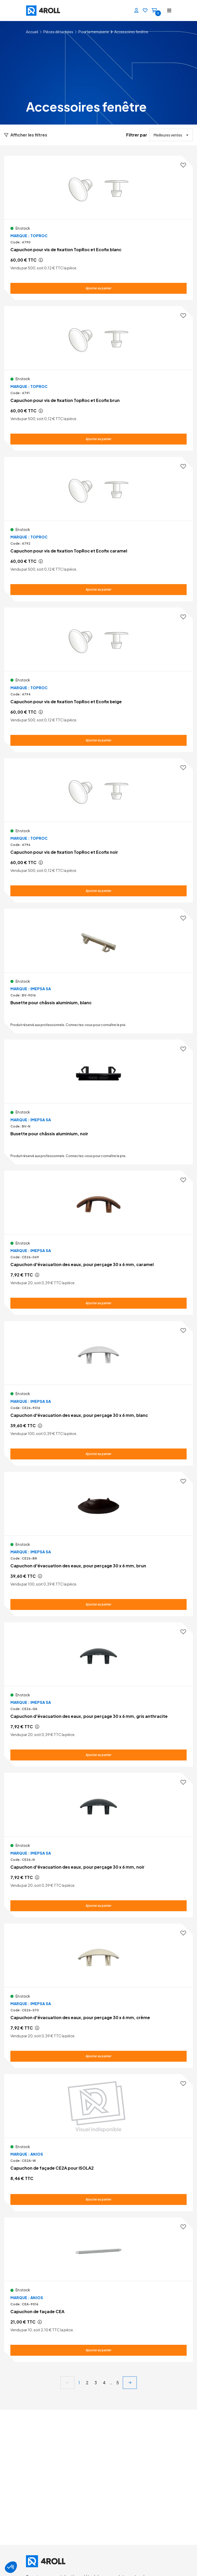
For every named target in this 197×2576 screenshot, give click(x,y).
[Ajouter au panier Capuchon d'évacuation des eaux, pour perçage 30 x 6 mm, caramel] (98, 1303)
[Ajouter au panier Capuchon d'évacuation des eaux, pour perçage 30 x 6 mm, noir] (98, 1905)
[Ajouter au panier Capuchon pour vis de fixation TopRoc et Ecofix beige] (98, 740)
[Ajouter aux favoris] (183, 165)
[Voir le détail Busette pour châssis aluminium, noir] (98, 1102)
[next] (130, 2382)
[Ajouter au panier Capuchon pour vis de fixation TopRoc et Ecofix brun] (98, 439)
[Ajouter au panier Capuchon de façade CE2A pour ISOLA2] (98, 2199)
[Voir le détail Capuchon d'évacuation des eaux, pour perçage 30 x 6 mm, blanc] (98, 1393)
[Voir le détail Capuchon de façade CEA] (98, 2290)
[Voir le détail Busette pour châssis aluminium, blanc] (98, 971)
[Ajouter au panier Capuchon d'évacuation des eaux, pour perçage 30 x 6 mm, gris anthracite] (98, 1755)
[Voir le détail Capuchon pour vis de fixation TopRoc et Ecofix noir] (98, 830)
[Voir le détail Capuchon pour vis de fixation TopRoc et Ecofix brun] (98, 378)
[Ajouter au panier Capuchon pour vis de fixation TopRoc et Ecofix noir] (98, 890)
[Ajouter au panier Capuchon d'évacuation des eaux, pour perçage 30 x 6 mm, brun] (98, 1604)
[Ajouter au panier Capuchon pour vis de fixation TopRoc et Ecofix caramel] (98, 589)
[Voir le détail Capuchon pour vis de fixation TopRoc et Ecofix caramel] (98, 529)
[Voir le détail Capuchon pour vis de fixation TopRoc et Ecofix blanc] (98, 228)
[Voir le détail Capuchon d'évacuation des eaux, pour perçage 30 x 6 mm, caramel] (98, 1243)
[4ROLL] (61, 10)
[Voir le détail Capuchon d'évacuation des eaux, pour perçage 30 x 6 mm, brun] (98, 1544)
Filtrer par (136, 135)
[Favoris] (145, 10)
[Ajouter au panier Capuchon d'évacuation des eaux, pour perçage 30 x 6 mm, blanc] (98, 1453)
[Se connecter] (136, 10)
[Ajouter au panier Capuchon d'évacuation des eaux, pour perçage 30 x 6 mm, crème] (98, 2056)
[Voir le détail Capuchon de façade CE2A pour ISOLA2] (98, 2142)
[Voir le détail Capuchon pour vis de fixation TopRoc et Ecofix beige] (98, 680)
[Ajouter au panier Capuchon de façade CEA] (98, 2350)
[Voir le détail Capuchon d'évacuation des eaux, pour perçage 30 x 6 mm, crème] (98, 1996)
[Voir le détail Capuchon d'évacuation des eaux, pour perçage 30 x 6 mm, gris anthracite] (98, 1694)
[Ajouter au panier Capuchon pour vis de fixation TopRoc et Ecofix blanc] (98, 288)
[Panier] (154, 10)
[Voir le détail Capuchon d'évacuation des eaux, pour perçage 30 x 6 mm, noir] (98, 1845)
